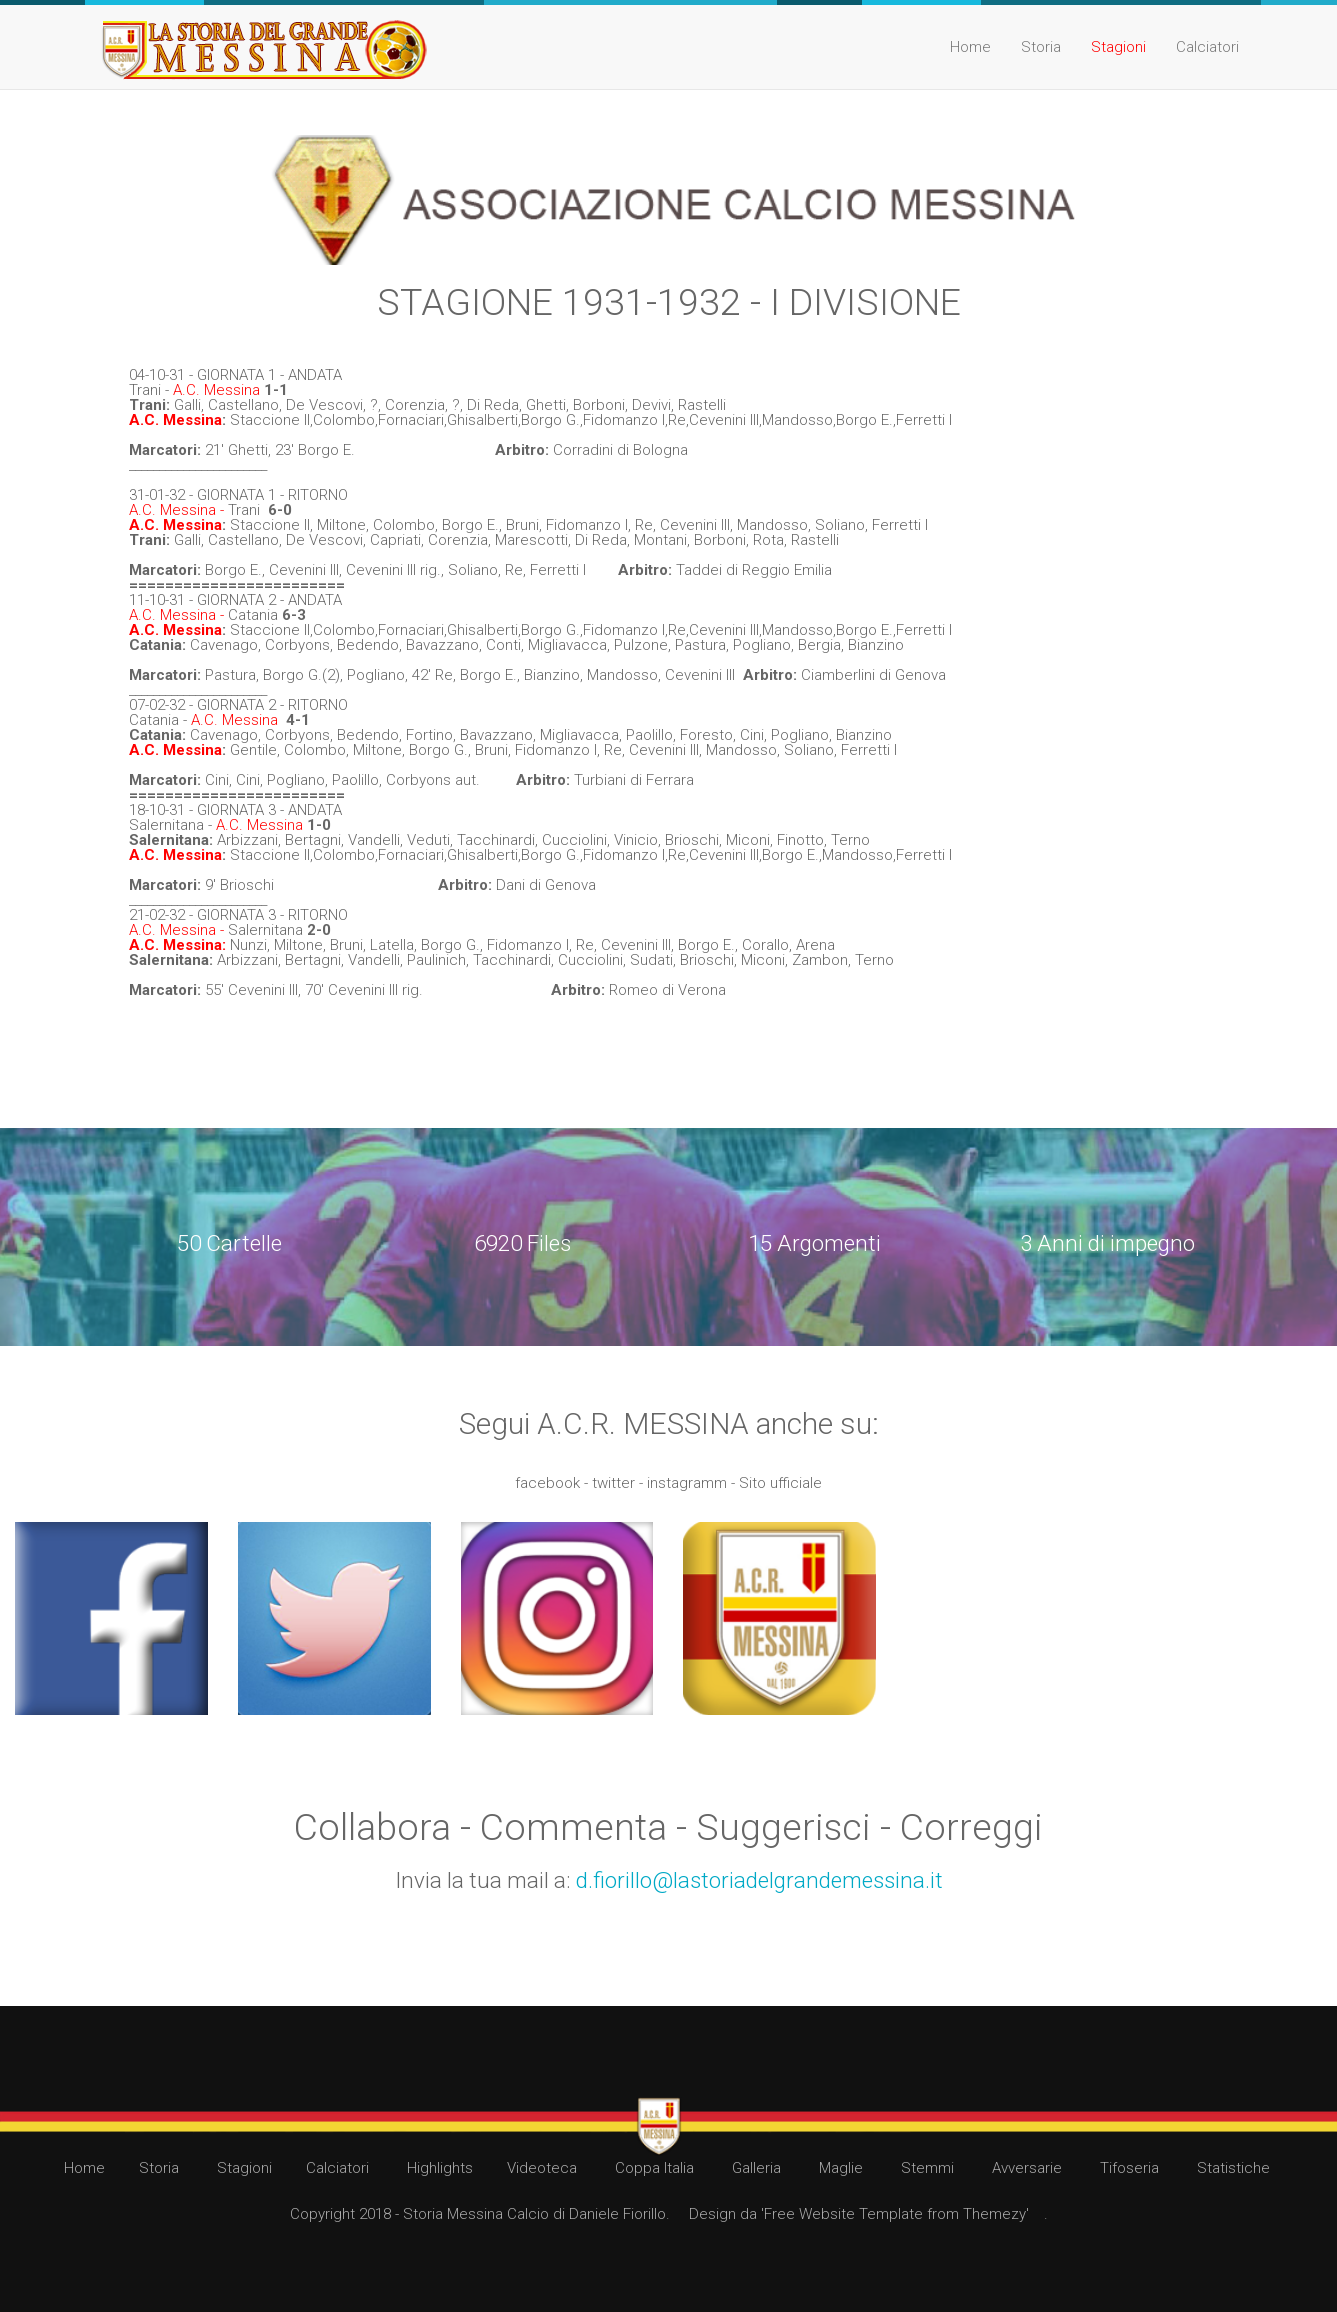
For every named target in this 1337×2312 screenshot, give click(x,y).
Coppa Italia (654, 2168)
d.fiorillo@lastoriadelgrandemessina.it (759, 1880)
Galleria (756, 2168)
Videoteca (542, 2168)
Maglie (841, 2168)
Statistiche (1233, 2168)
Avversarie (1027, 2168)
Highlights (440, 2168)
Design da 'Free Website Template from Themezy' (859, 2214)
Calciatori (1207, 47)
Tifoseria (1129, 2168)
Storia (1041, 47)
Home (970, 47)
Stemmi (927, 2168)
